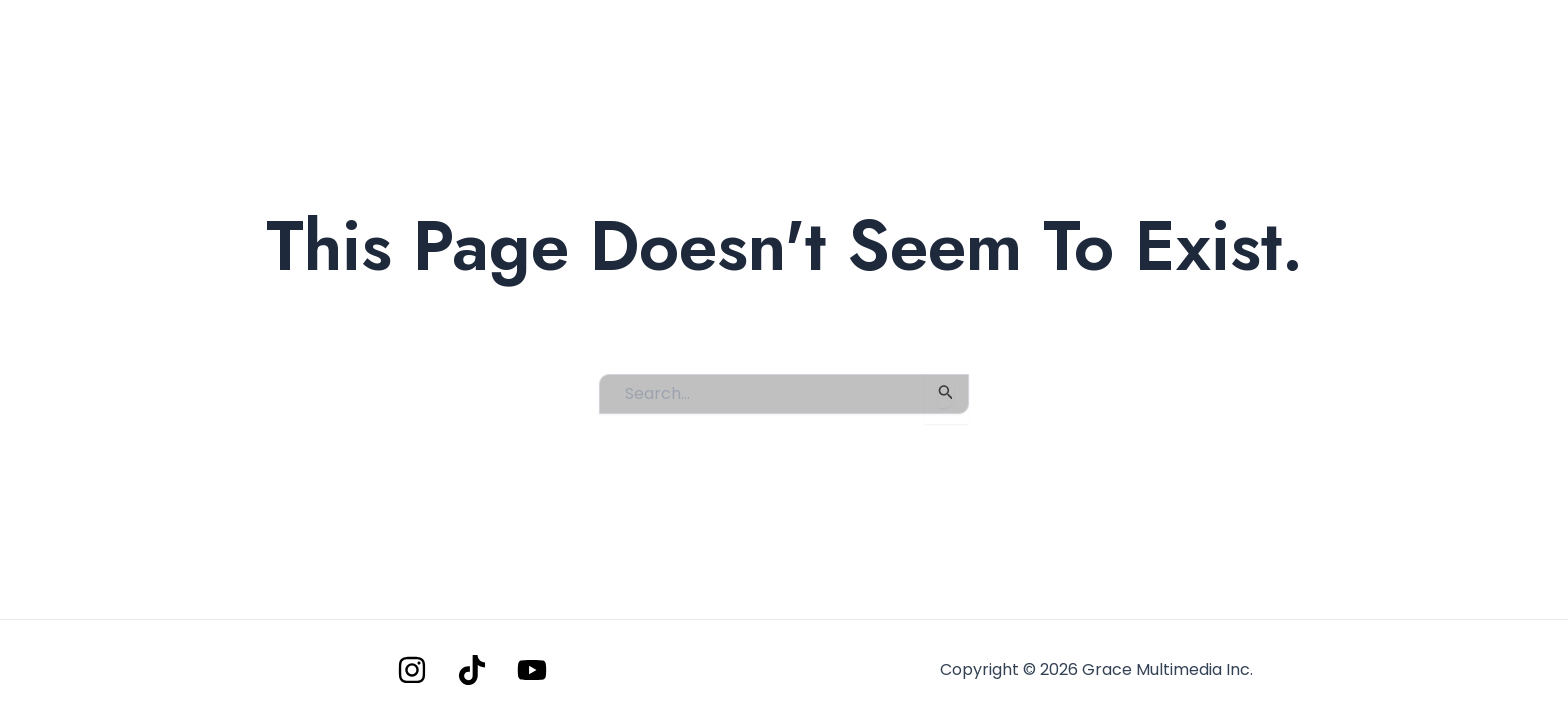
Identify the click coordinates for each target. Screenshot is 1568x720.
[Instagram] (412, 670)
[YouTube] (532, 670)
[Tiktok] (472, 670)
